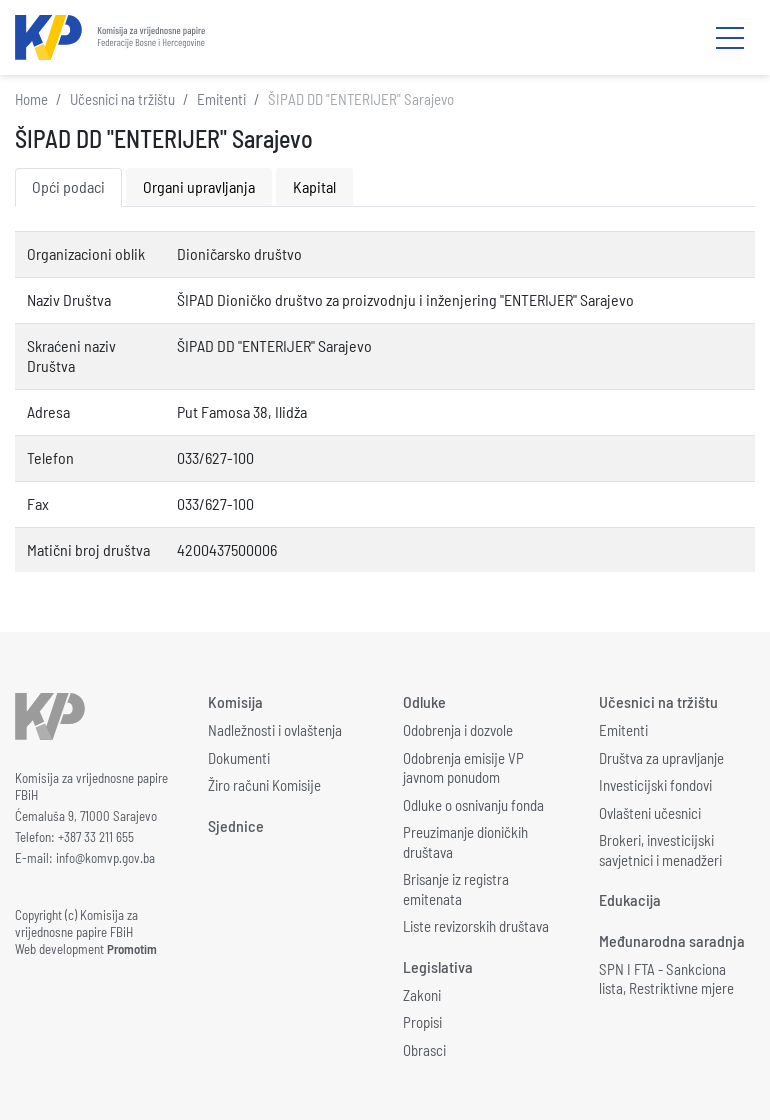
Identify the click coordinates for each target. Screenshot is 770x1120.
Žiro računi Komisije (264, 785)
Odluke (424, 701)
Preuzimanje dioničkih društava (465, 842)
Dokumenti (239, 758)
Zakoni (422, 995)
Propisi (422, 1022)
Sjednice (236, 825)
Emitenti (221, 99)
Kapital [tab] (314, 186)
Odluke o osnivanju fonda (473, 805)
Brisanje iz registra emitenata (456, 889)
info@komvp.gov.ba (105, 858)
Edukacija (630, 899)
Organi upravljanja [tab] (199, 186)
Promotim (132, 949)
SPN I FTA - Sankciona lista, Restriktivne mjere (666, 979)
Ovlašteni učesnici (650, 813)
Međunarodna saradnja (672, 940)
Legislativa (438, 966)
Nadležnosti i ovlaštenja (275, 730)
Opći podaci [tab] (68, 186)
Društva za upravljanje (661, 758)
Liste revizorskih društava (476, 926)
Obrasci (424, 1050)
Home (31, 99)
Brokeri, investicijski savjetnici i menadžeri (660, 850)
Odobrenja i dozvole (458, 730)
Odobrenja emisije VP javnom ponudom (463, 768)
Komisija (235, 701)
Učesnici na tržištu (122, 99)
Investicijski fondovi (655, 785)
